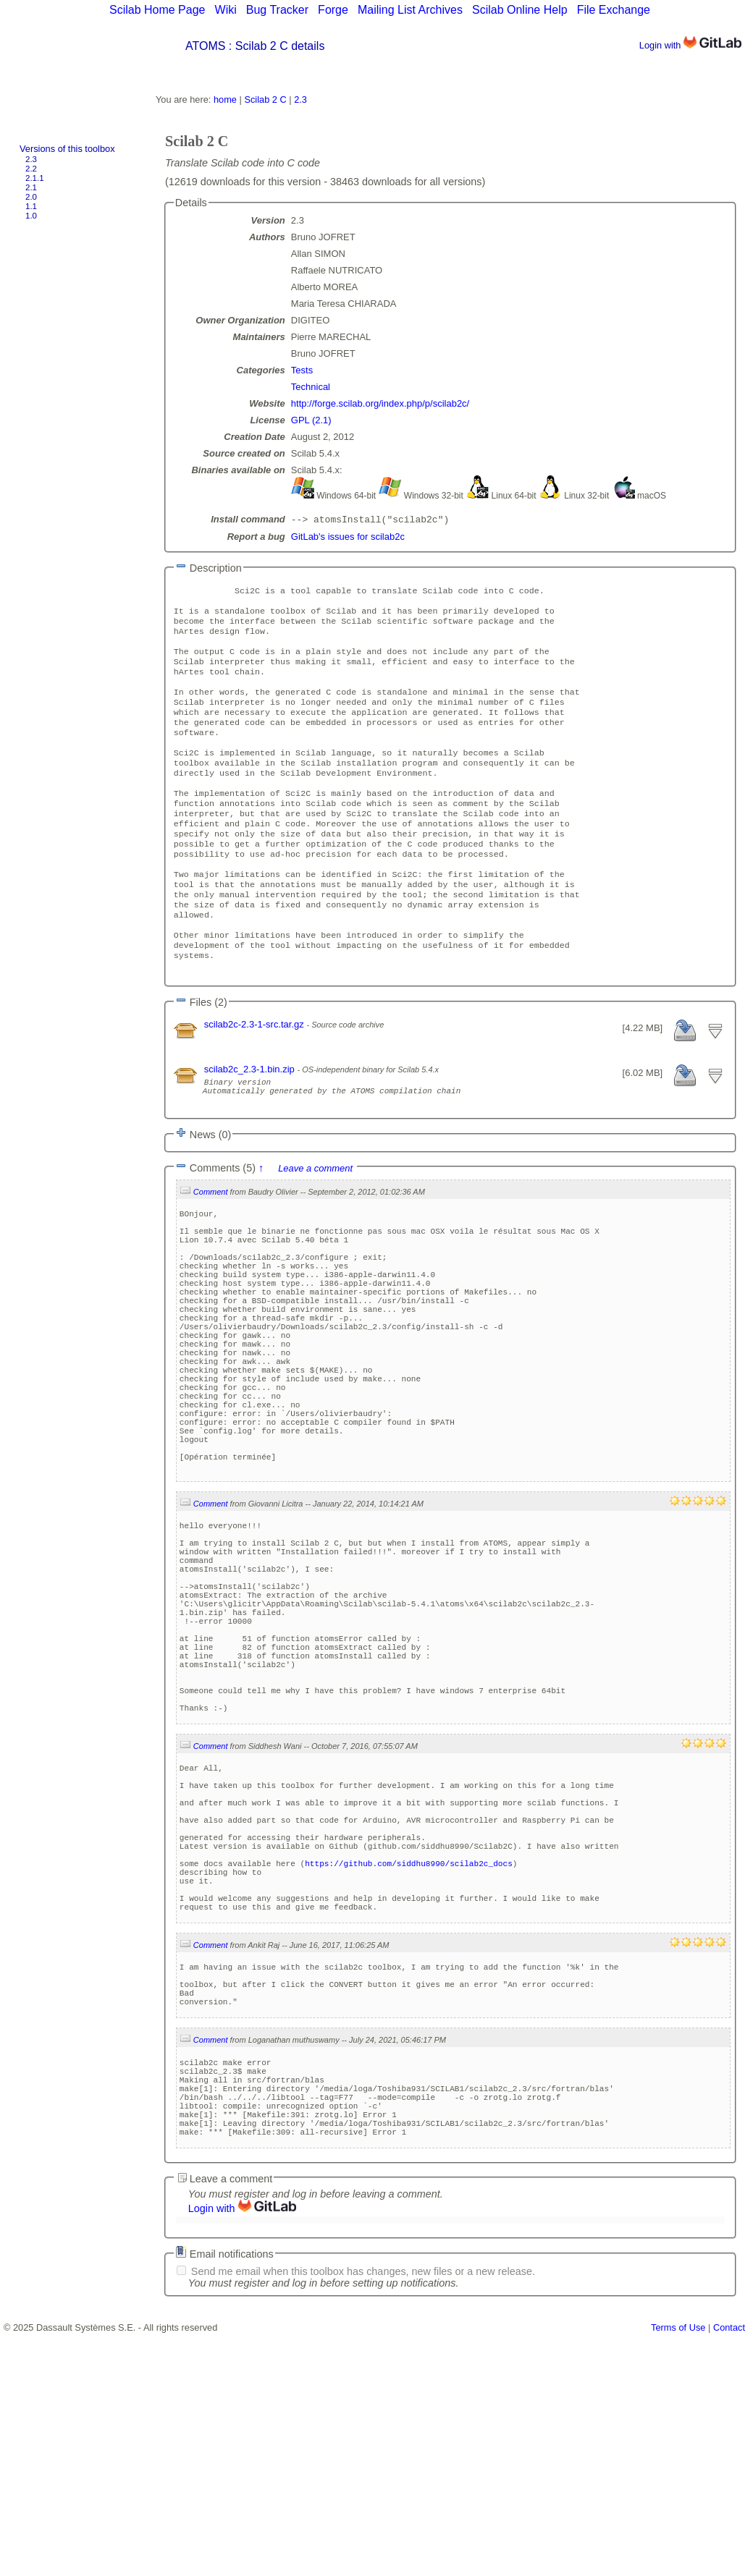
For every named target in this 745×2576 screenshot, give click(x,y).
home (225, 99)
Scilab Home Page (157, 10)
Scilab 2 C (265, 99)
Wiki (226, 10)
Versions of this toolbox (67, 148)
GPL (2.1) (311, 420)
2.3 (31, 159)
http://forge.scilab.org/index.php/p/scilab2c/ (380, 403)
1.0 (31, 215)
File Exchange (613, 10)
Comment (210, 1254)
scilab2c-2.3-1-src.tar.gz (255, 1080)
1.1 (31, 206)
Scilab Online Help (520, 10)
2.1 (31, 187)
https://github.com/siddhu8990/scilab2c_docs (409, 2064)
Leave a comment (315, 1231)
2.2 (31, 168)
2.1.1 (34, 178)
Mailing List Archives (410, 10)
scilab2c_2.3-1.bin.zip (251, 1125)
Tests (302, 370)
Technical (310, 386)
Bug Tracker (277, 10)
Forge (333, 10)
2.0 (31, 196)
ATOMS (205, 46)
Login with (690, 45)
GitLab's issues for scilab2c (348, 538)
